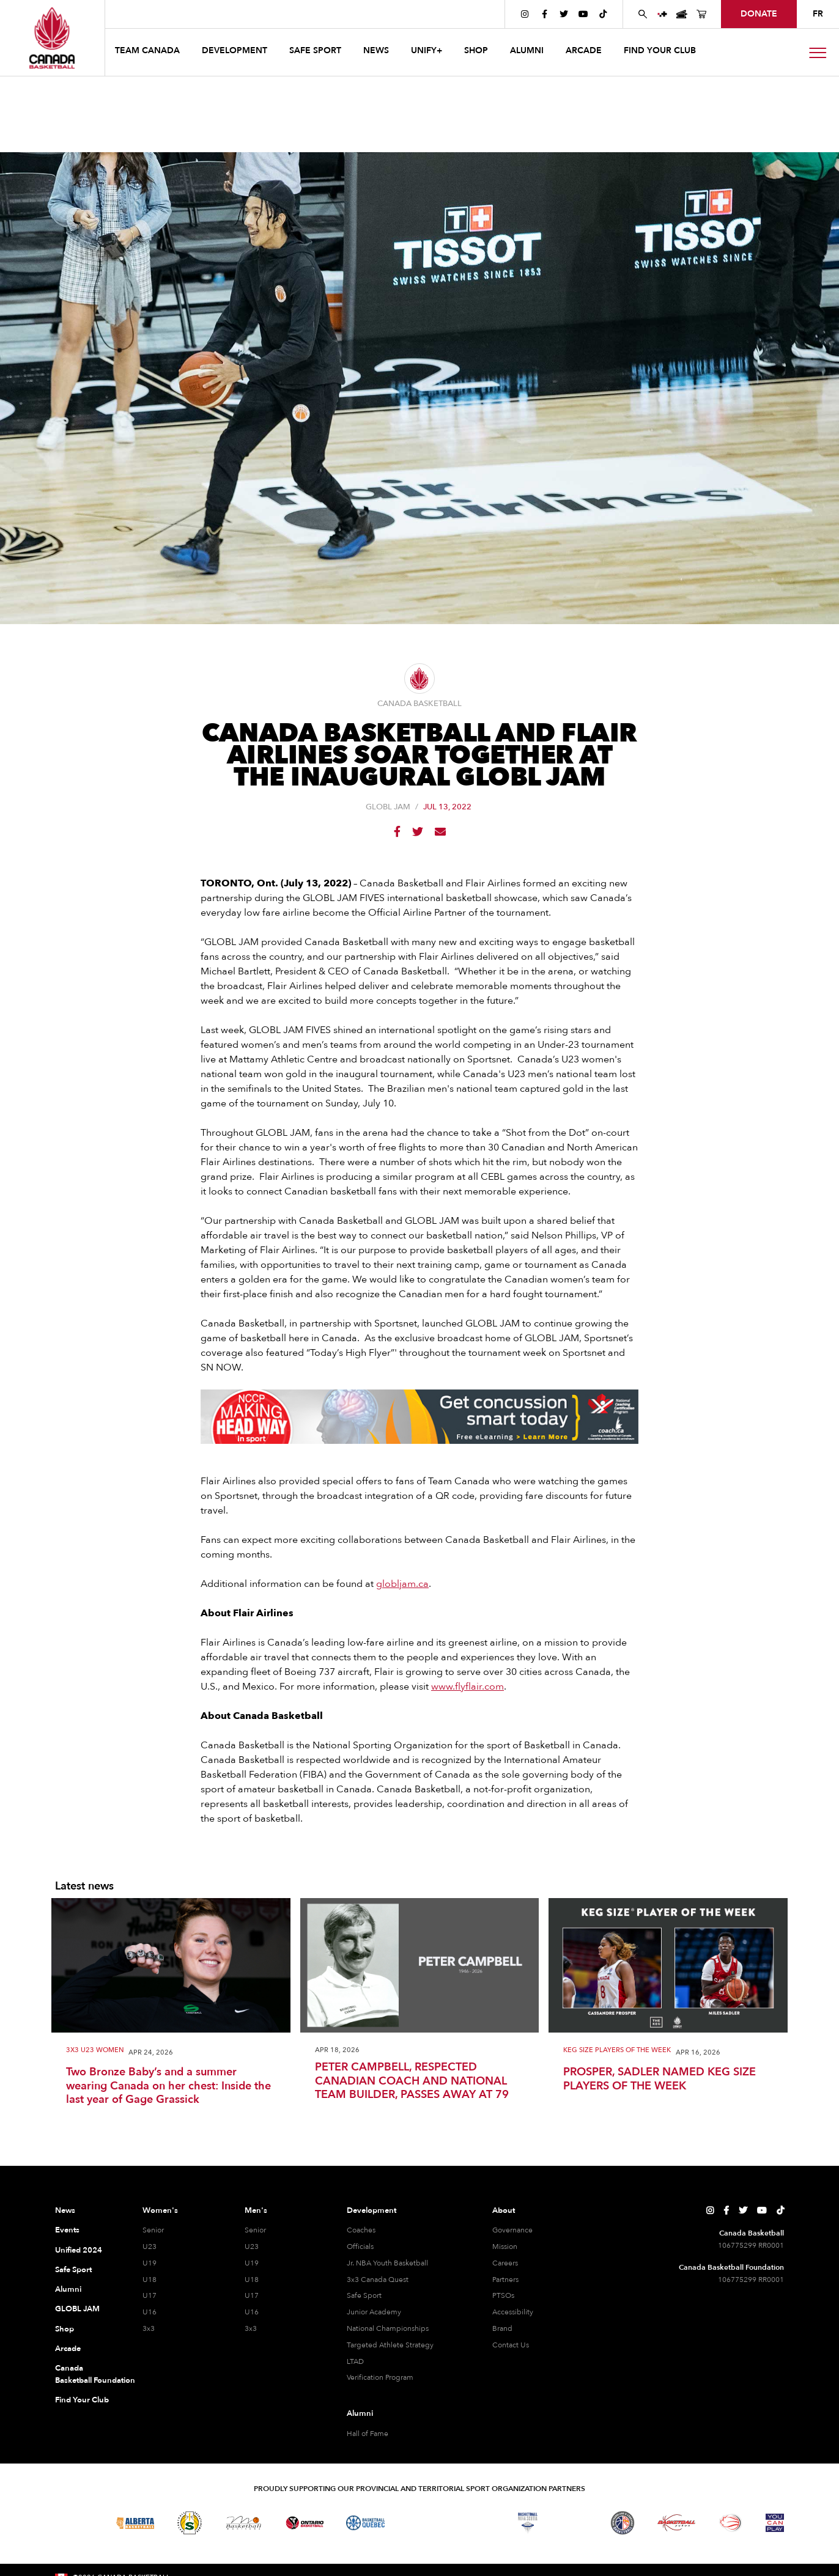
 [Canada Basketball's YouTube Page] (583, 14)
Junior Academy (374, 2312)
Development (371, 2210)
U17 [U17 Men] (252, 2295)
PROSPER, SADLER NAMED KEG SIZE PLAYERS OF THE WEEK (659, 2079)
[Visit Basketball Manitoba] (243, 2522)
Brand (502, 2328)
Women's (160, 2210)
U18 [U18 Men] (252, 2279)
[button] (148, 52)
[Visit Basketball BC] (74, 2523)
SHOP (476, 50)
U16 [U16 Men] (252, 2312)
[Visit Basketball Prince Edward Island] (575, 2523)
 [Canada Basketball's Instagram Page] (524, 14)
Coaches (361, 2230)
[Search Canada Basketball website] (642, 14)
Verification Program (380, 2377)
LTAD (355, 2361)
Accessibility (512, 2312)
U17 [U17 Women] (149, 2295)
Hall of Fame (367, 2433)
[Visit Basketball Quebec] (365, 2523)
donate (759, 14)
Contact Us (510, 2345)
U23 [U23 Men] (252, 2246)
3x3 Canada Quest (377, 2279)
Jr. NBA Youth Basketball (387, 2263)
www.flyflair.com (467, 1686)
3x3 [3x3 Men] (251, 2328)
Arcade (68, 2348)
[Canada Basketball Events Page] (682, 14)
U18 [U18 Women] (149, 2279)
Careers (505, 2263)
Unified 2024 (78, 2250)
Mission (504, 2246)
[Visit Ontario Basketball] (305, 2523)
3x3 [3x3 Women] (148, 2328)
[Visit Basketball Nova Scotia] (528, 2523)
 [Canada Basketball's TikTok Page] (603, 14)
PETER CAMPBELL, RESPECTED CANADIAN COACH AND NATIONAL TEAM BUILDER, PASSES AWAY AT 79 (412, 2081)
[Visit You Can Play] (775, 2523)
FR (818, 14)
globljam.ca (402, 1584)
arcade (584, 50)
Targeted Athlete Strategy (390, 2345)
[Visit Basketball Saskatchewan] (189, 2522)
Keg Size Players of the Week (617, 2050)
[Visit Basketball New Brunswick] (473, 2523)
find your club (660, 50)
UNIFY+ (426, 50)
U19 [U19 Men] (252, 2263)
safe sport (315, 50)
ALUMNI (527, 50)
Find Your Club (82, 2399)
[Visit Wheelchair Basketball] (731, 2523)
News (65, 2210)
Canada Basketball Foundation (84, 2374)
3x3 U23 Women (95, 2050)
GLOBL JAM (388, 807)
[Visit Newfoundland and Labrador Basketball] (622, 2523)
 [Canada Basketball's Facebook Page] (544, 14)
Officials (360, 2246)
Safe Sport (73, 2269)
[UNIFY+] (662, 14)
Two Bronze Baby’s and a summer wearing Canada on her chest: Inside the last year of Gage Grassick (168, 2086)
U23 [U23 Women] (149, 2246)
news (376, 50)
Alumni (68, 2289)
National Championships (388, 2328)
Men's (256, 2210)
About (503, 2210)
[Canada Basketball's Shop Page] (701, 14)
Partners (505, 2279)
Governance (512, 2230)
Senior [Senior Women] (153, 2230)
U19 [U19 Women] (149, 2263)
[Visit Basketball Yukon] (676, 2522)
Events (67, 2230)
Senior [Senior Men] (255, 2230)
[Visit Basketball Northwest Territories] (419, 2523)
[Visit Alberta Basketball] (135, 2523)
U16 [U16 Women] (149, 2312)
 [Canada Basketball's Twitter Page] (564, 14)
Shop (64, 2329)
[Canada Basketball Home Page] (52, 38)
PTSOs (503, 2295)
